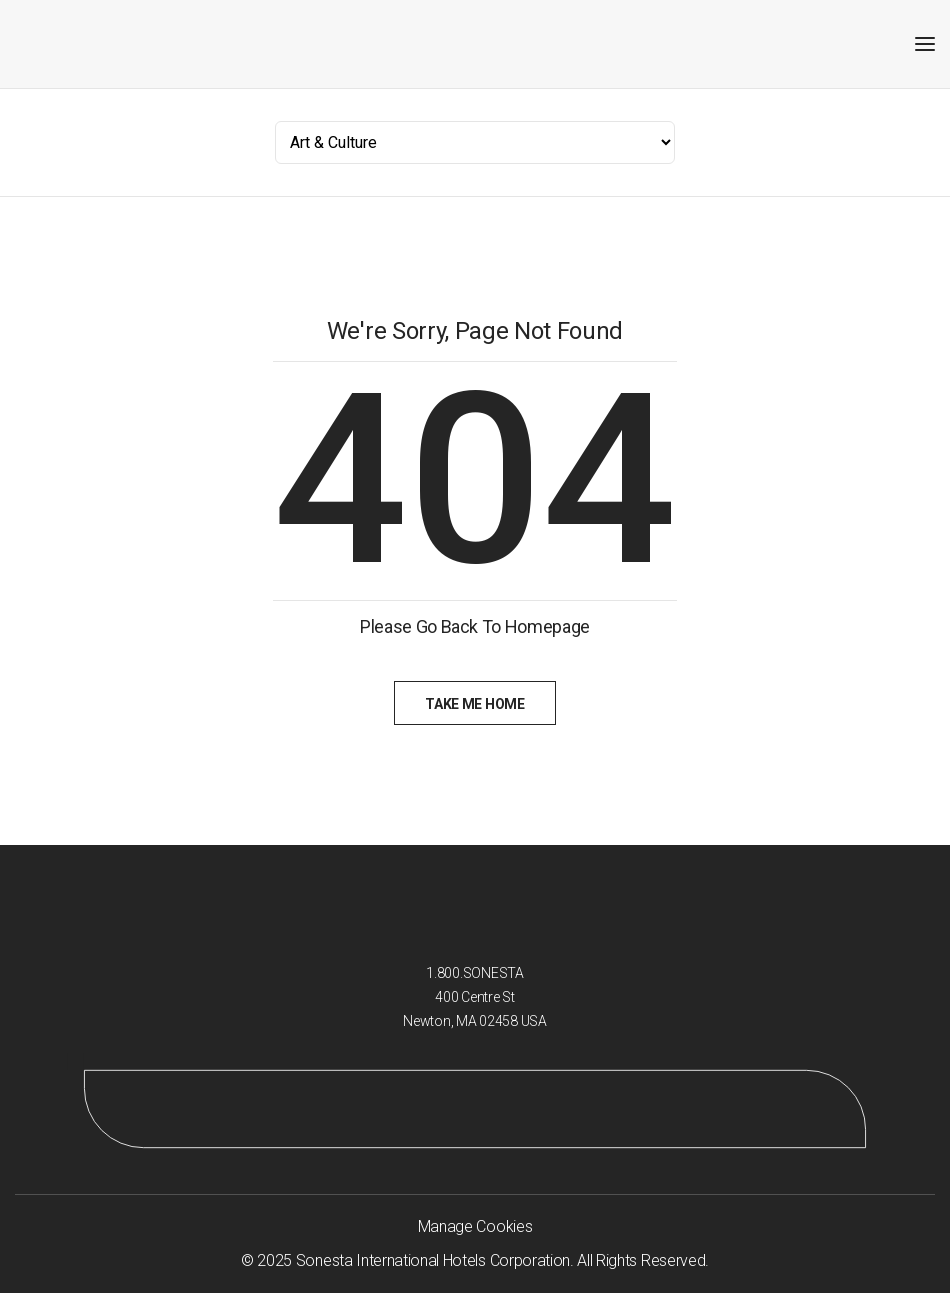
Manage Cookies (475, 1226)
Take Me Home (474, 704)
